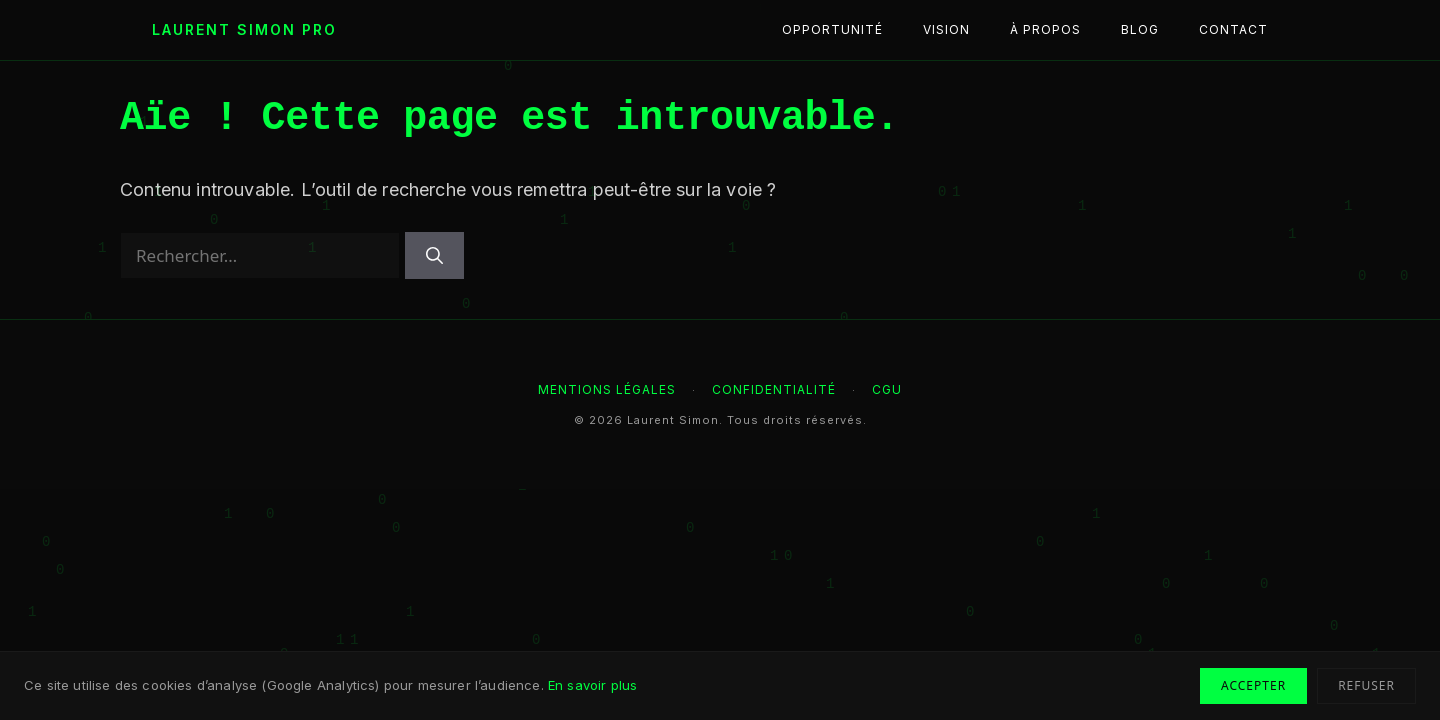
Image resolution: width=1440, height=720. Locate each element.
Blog (1140, 29)
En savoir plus (592, 685)
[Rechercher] (434, 256)
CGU (887, 389)
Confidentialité (774, 389)
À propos (1045, 29)
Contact (1233, 29)
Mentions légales (607, 389)
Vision (946, 29)
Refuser (1366, 685)
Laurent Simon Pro (244, 29)
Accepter (1253, 685)
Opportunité (832, 29)
